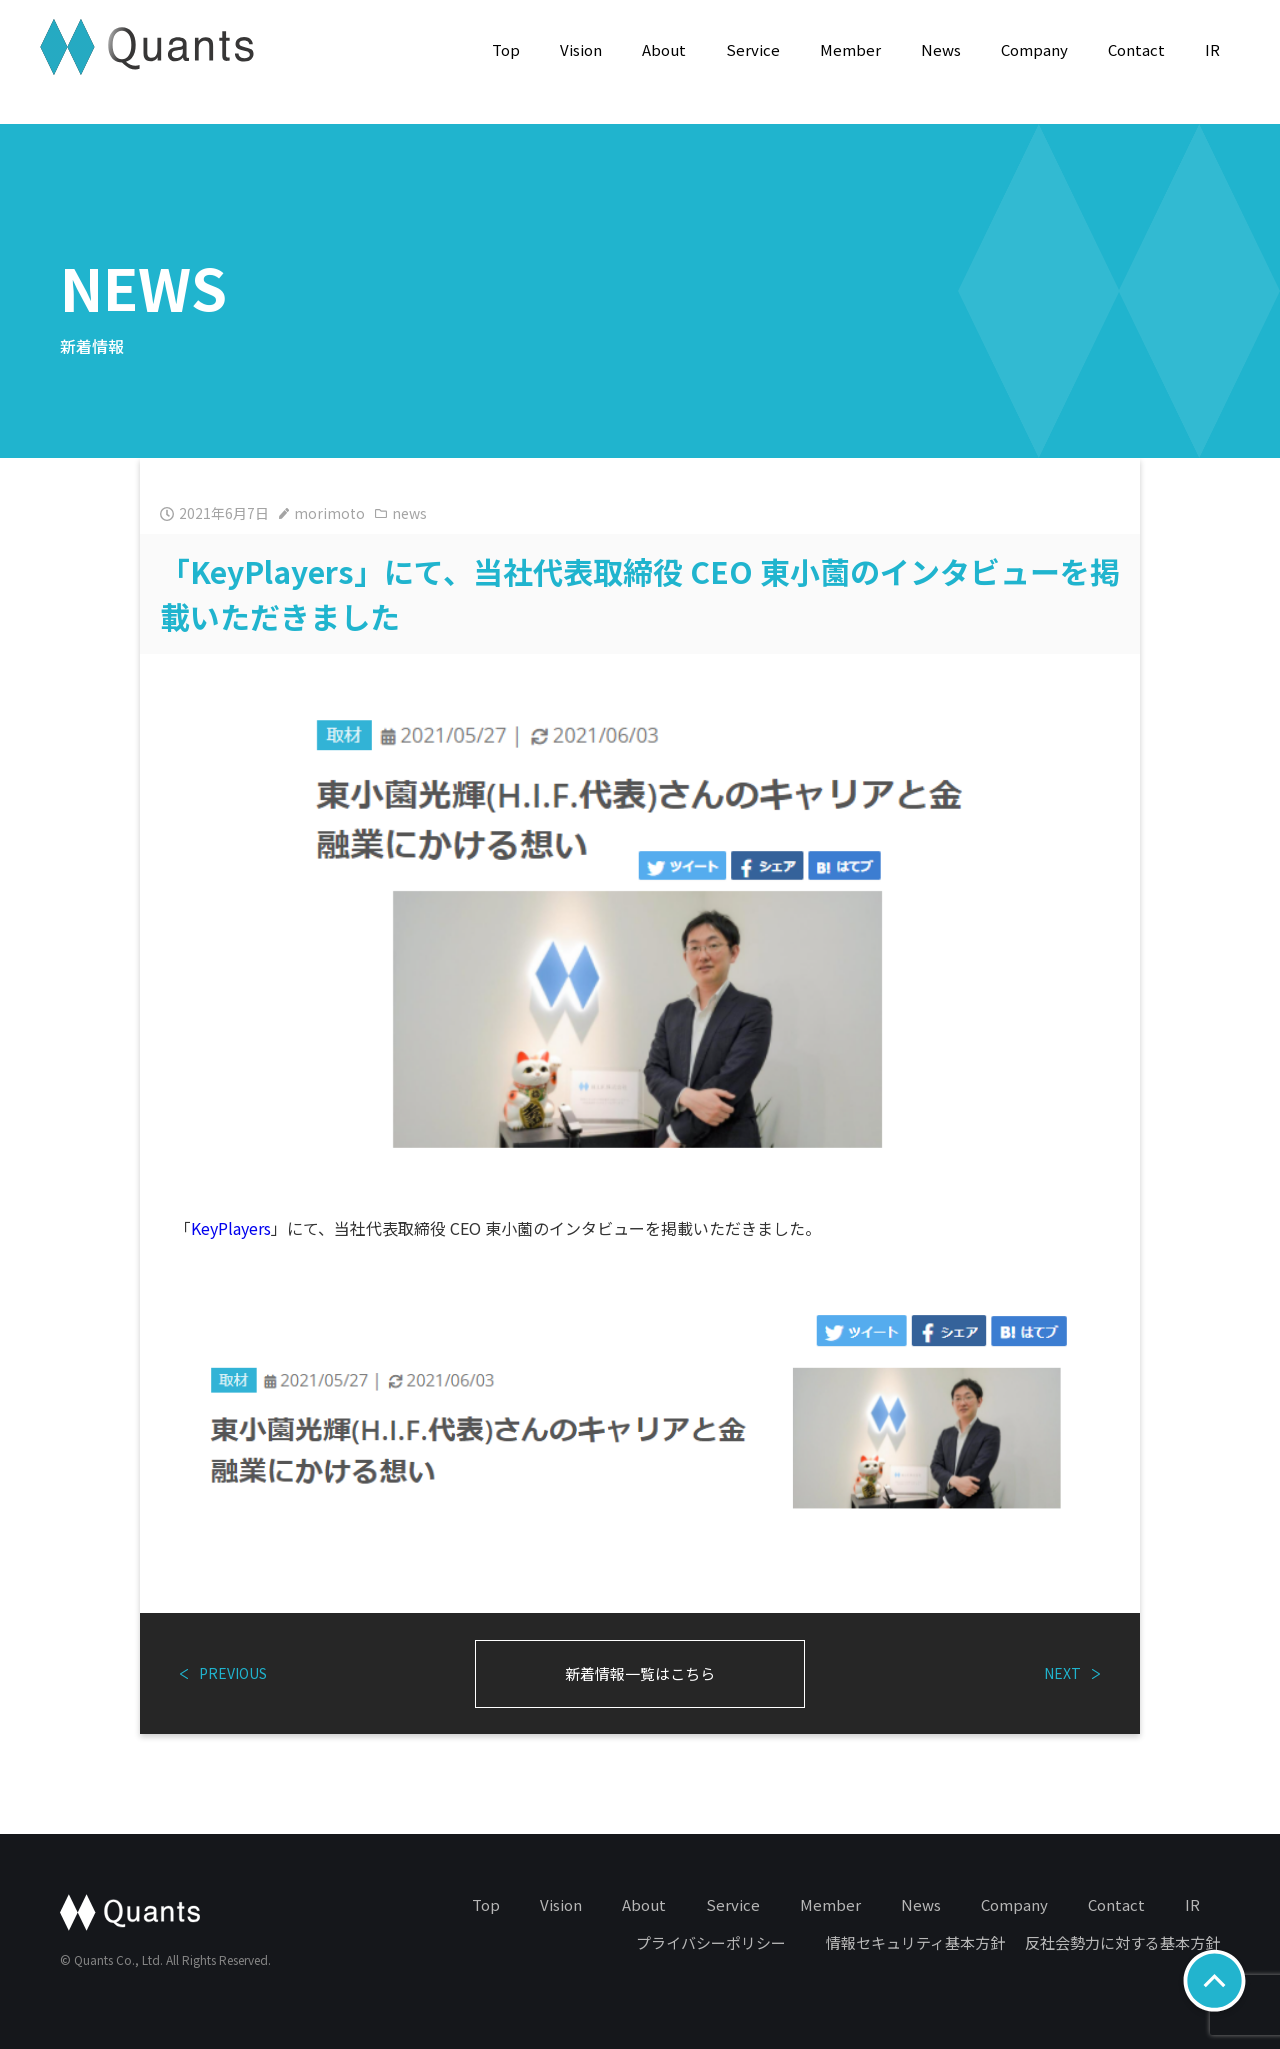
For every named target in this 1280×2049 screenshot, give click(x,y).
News (941, 49)
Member (850, 49)
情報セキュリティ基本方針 (915, 1942)
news (401, 513)
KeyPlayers (231, 1228)
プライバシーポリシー (711, 1942)
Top (506, 49)
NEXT (1072, 1673)
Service (753, 49)
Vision (581, 49)
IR (1212, 49)
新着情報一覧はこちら (640, 1673)
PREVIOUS (223, 1673)
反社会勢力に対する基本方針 (1122, 1942)
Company (1034, 49)
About (664, 49)
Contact (1136, 49)
